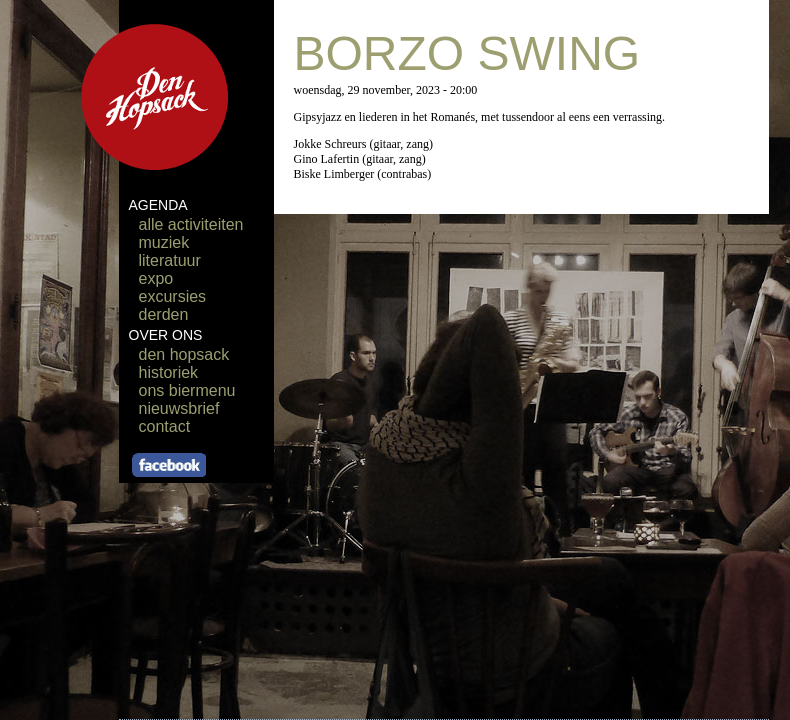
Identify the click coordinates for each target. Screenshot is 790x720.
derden (164, 314)
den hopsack (184, 354)
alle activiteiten (191, 224)
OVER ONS (166, 335)
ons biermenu (187, 390)
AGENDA (158, 205)
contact (165, 426)
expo (156, 278)
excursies (173, 296)
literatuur (170, 260)
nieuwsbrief (179, 408)
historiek (169, 372)
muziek (164, 242)
